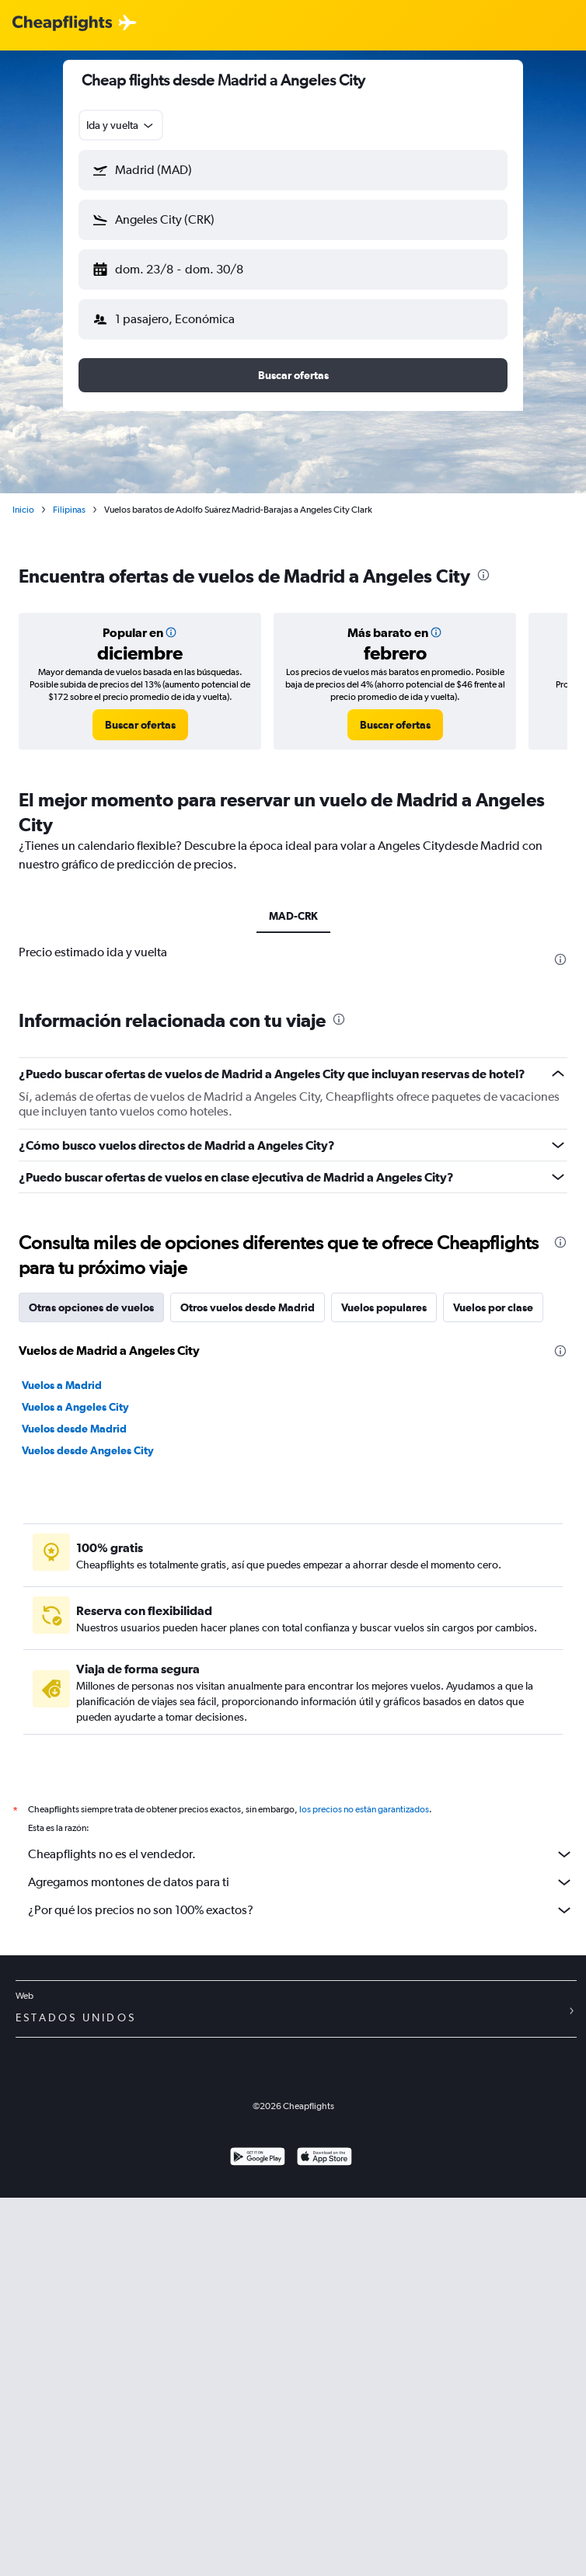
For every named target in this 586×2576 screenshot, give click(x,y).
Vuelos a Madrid (62, 1757)
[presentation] (483, 575)
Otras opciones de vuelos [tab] (91, 1679)
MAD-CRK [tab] (293, 916)
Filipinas (69, 509)
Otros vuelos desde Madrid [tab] (247, 1679)
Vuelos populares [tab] (384, 1679)
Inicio (23, 509)
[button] (293, 170)
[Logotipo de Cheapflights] (62, 23)
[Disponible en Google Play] (257, 2547)
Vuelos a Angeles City (75, 1779)
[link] (140, 724)
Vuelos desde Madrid (74, 1800)
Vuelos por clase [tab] (493, 1679)
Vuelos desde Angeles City (88, 1822)
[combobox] (120, 125)
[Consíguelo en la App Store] (324, 2547)
